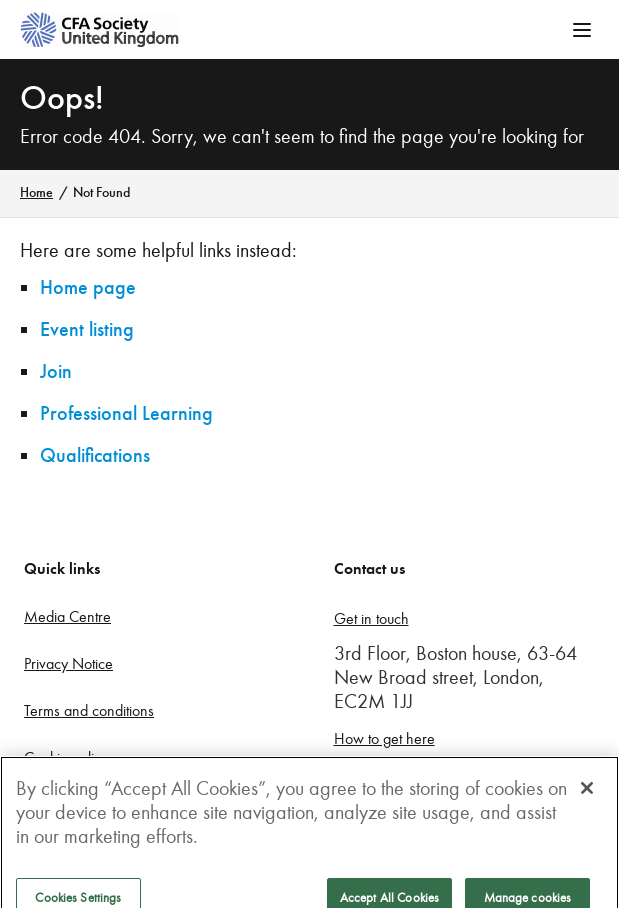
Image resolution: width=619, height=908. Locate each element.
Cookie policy (66, 757)
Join (56, 371)
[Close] (587, 797)
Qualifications (95, 455)
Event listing (87, 329)
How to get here (384, 738)
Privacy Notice (68, 663)
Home (36, 192)
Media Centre (67, 616)
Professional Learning (126, 413)
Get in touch (371, 618)
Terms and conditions (89, 710)
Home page (88, 287)
